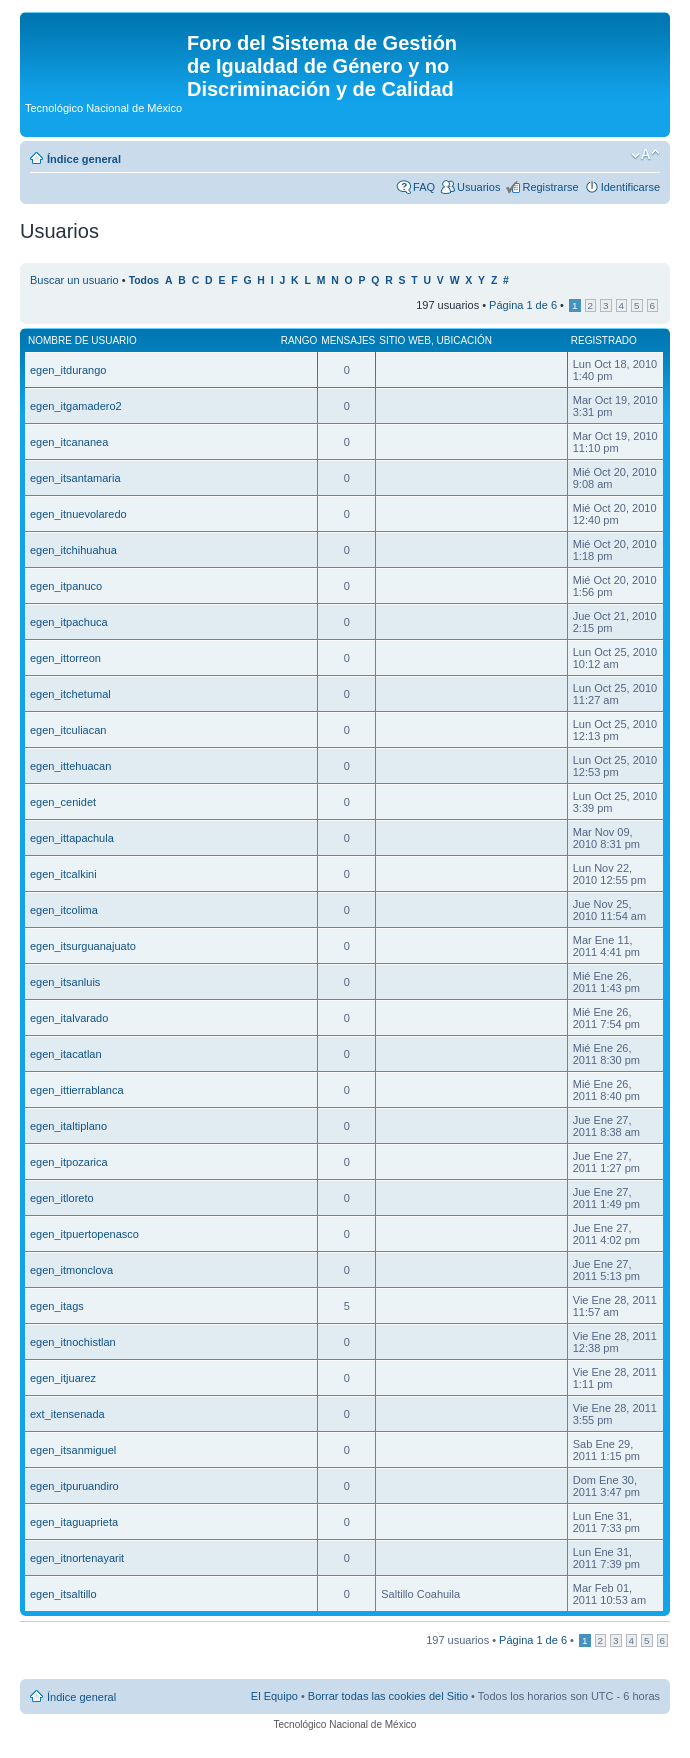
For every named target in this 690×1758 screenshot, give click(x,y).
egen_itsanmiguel (73, 1450)
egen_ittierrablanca (77, 1090)
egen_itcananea (69, 442)
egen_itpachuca (69, 622)
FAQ (424, 187)
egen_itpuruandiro (74, 1486)
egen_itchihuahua (73, 550)
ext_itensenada (67, 1414)
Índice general (84, 159)
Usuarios (478, 187)
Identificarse (630, 187)
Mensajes (348, 340)
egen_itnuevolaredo (78, 514)
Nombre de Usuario (82, 340)
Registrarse (550, 187)
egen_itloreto (62, 1198)
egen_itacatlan (66, 1054)
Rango (299, 340)
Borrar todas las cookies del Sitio (388, 1696)
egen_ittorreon (65, 658)
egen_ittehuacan (70, 766)
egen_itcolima (64, 910)
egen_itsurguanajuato (83, 946)
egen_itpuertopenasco (84, 1234)
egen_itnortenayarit (77, 1558)
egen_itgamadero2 (76, 406)
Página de (523, 305)
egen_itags (57, 1306)
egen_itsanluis (65, 982)
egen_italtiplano (68, 1126)
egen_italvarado (69, 1018)
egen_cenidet (63, 802)
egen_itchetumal (70, 694)
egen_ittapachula (72, 838)
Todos (144, 280)
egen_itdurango (68, 370)
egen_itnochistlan (73, 1342)
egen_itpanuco (66, 586)
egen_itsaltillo (63, 1594)
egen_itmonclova (71, 1270)
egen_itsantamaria (75, 478)
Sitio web (405, 340)
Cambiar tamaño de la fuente (645, 155)
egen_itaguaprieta (74, 1522)
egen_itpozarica (69, 1162)
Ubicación (464, 340)
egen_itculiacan (68, 730)
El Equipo (274, 1696)
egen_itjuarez (63, 1378)
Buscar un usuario (74, 280)
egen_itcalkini (63, 874)
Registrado (604, 340)
